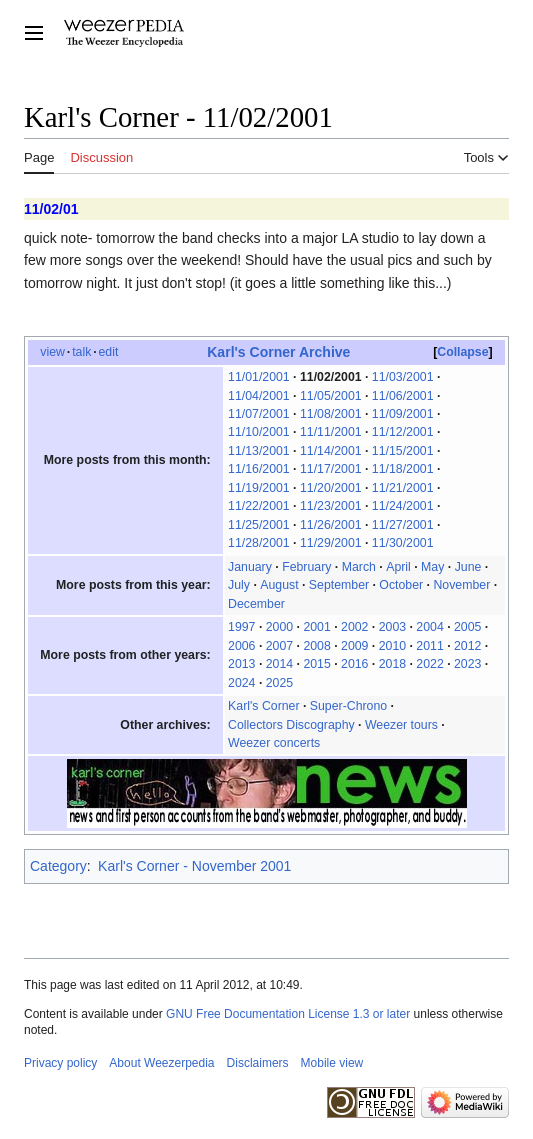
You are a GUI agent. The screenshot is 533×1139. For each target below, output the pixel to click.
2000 (279, 627)
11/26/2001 (331, 525)
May (432, 567)
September (339, 585)
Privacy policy (60, 1063)
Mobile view (332, 1063)
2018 (392, 664)
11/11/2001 (331, 432)
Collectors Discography (291, 725)
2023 (467, 664)
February (306, 567)
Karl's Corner (263, 706)
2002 (354, 627)
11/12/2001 (403, 432)
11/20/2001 (331, 488)
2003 (392, 627)
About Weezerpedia (161, 1063)
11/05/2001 (331, 396)
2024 (241, 683)
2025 (279, 683)
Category (58, 866)
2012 (467, 646)
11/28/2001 (259, 543)
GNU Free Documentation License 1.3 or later (288, 1014)
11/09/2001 (403, 414)
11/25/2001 (259, 525)
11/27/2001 (403, 525)
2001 (316, 627)
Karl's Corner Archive (278, 352)
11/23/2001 (331, 506)
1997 (241, 627)
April (398, 567)
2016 (354, 664)
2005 (467, 627)
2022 (429, 664)
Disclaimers (258, 1063)
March (359, 567)
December (256, 604)
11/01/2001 (259, 377)
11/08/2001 (331, 414)
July (239, 585)
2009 (354, 646)
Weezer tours (401, 725)
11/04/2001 (259, 396)
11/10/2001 (259, 432)
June (468, 567)
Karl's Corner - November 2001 (194, 866)
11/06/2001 (403, 396)
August (279, 585)
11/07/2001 (259, 414)
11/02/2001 (331, 377)
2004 (429, 627)
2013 (241, 664)
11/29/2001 (331, 543)
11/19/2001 (259, 488)
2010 (392, 646)
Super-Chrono (348, 706)
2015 (316, 664)
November (461, 585)
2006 (241, 646)
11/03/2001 (403, 377)
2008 (316, 646)
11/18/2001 (403, 469)
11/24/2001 (403, 506)
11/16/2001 (259, 469)
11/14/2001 (331, 451)
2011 (429, 646)
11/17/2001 (331, 469)
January (250, 567)
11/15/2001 (403, 451)
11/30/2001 (403, 543)
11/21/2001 (403, 488)
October (401, 585)
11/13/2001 (259, 451)
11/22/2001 (259, 506)
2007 (279, 646)
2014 (279, 664)
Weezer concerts (274, 743)
